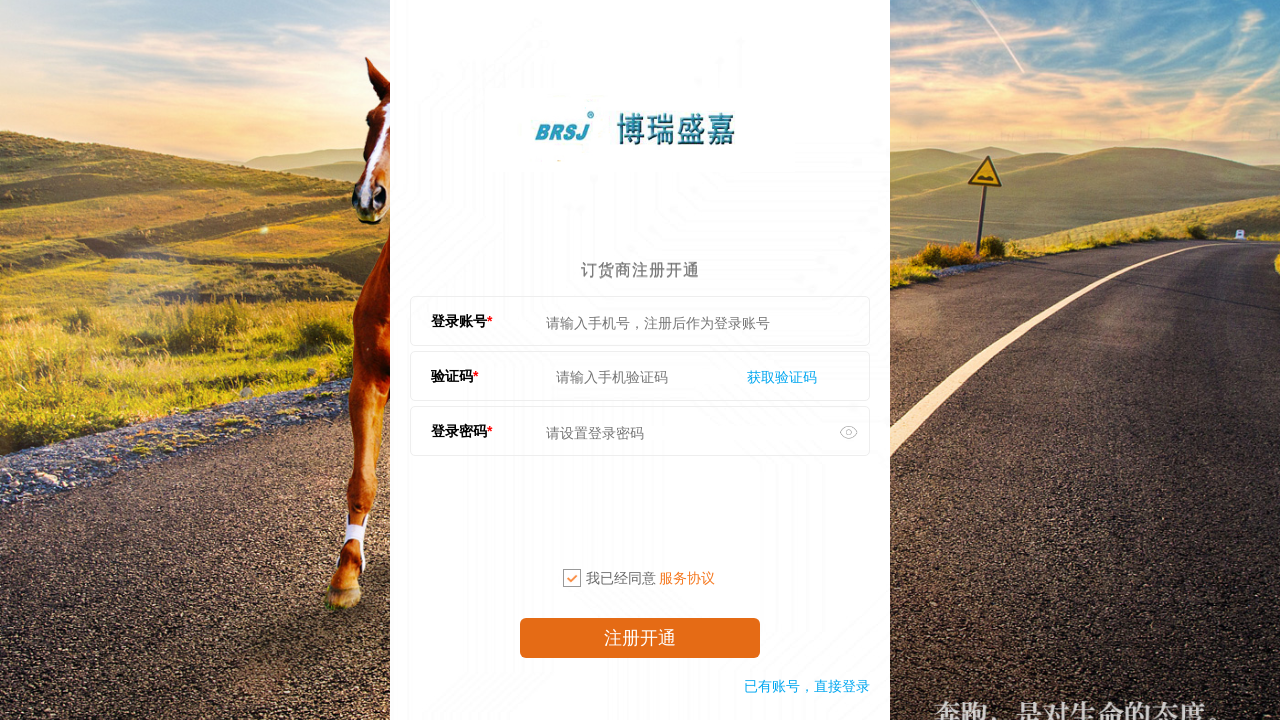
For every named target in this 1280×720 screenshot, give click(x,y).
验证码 (452, 376)
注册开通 (640, 638)
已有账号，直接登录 (807, 686)
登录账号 (459, 321)
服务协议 (687, 578)
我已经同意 (639, 578)
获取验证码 (782, 377)
